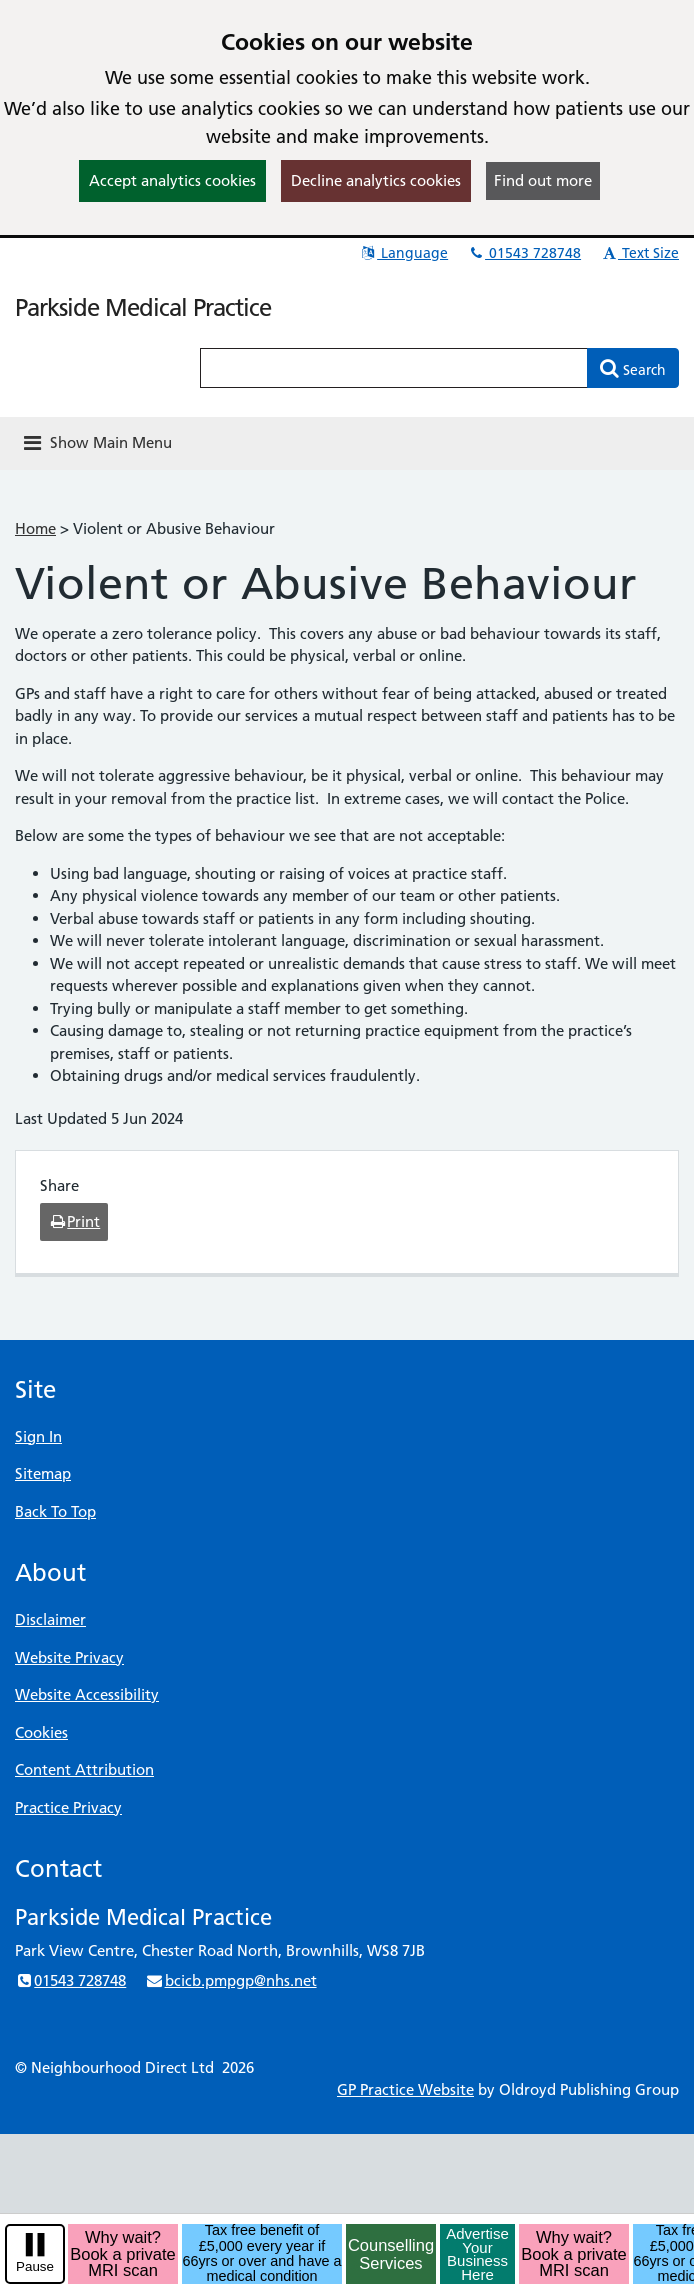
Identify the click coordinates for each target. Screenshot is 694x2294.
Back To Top (55, 1511)
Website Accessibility (87, 1694)
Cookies (41, 1732)
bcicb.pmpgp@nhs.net (230, 1980)
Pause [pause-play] (35, 2266)
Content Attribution (84, 1769)
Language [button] (403, 253)
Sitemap (43, 1473)
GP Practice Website (405, 2089)
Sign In (38, 1436)
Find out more (543, 180)
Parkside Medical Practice (143, 307)
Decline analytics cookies (376, 180)
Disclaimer (50, 1619)
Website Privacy (69, 1657)
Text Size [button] (639, 253)
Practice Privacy (68, 1807)
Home (35, 528)
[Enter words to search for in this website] (394, 368)
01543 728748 (524, 253)
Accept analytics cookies (172, 180)
